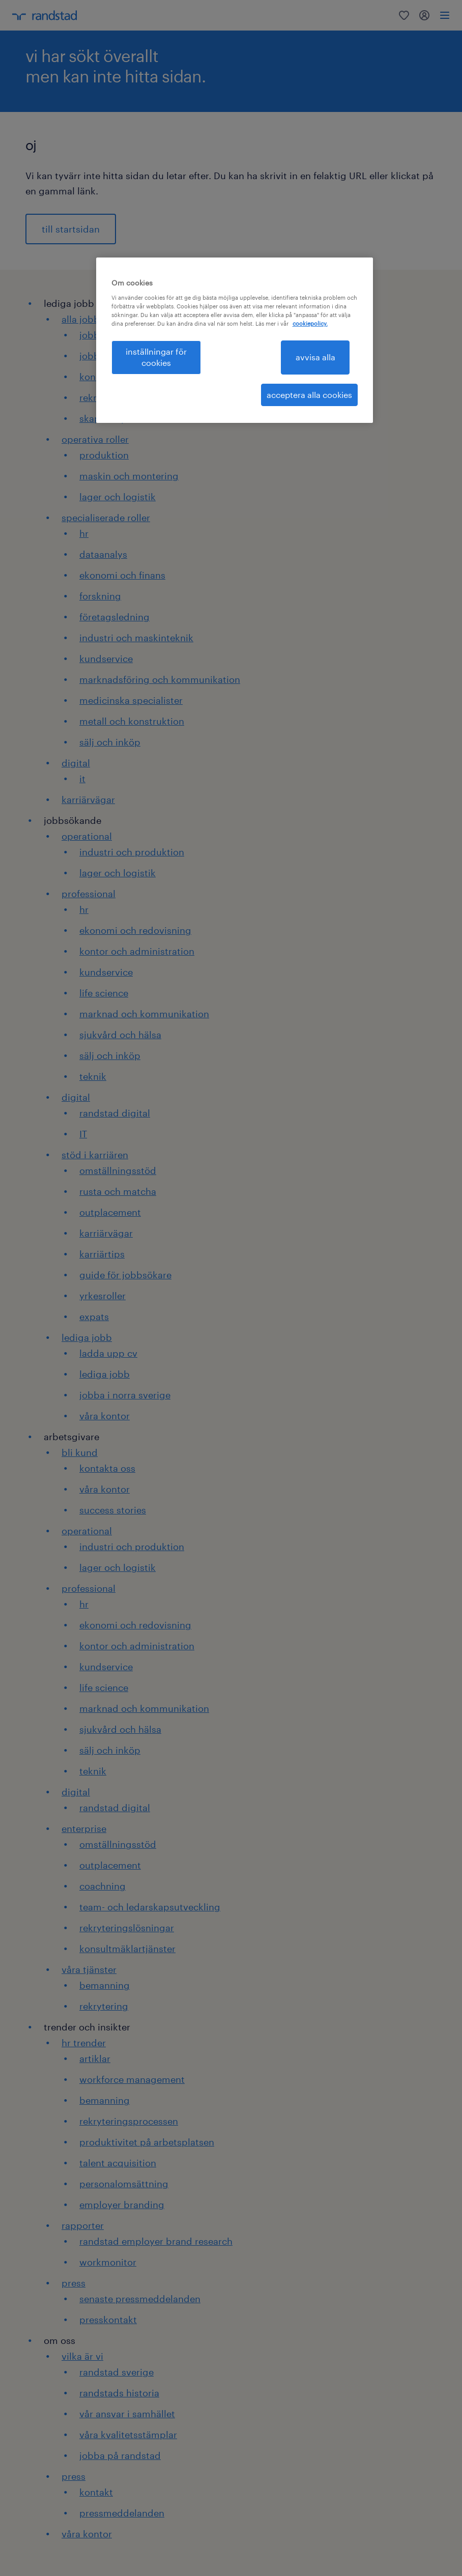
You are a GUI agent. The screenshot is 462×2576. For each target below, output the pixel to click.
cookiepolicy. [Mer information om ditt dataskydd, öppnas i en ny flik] (310, 323)
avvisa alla (315, 357)
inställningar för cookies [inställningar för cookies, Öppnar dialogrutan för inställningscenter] (156, 357)
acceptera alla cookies (309, 394)
